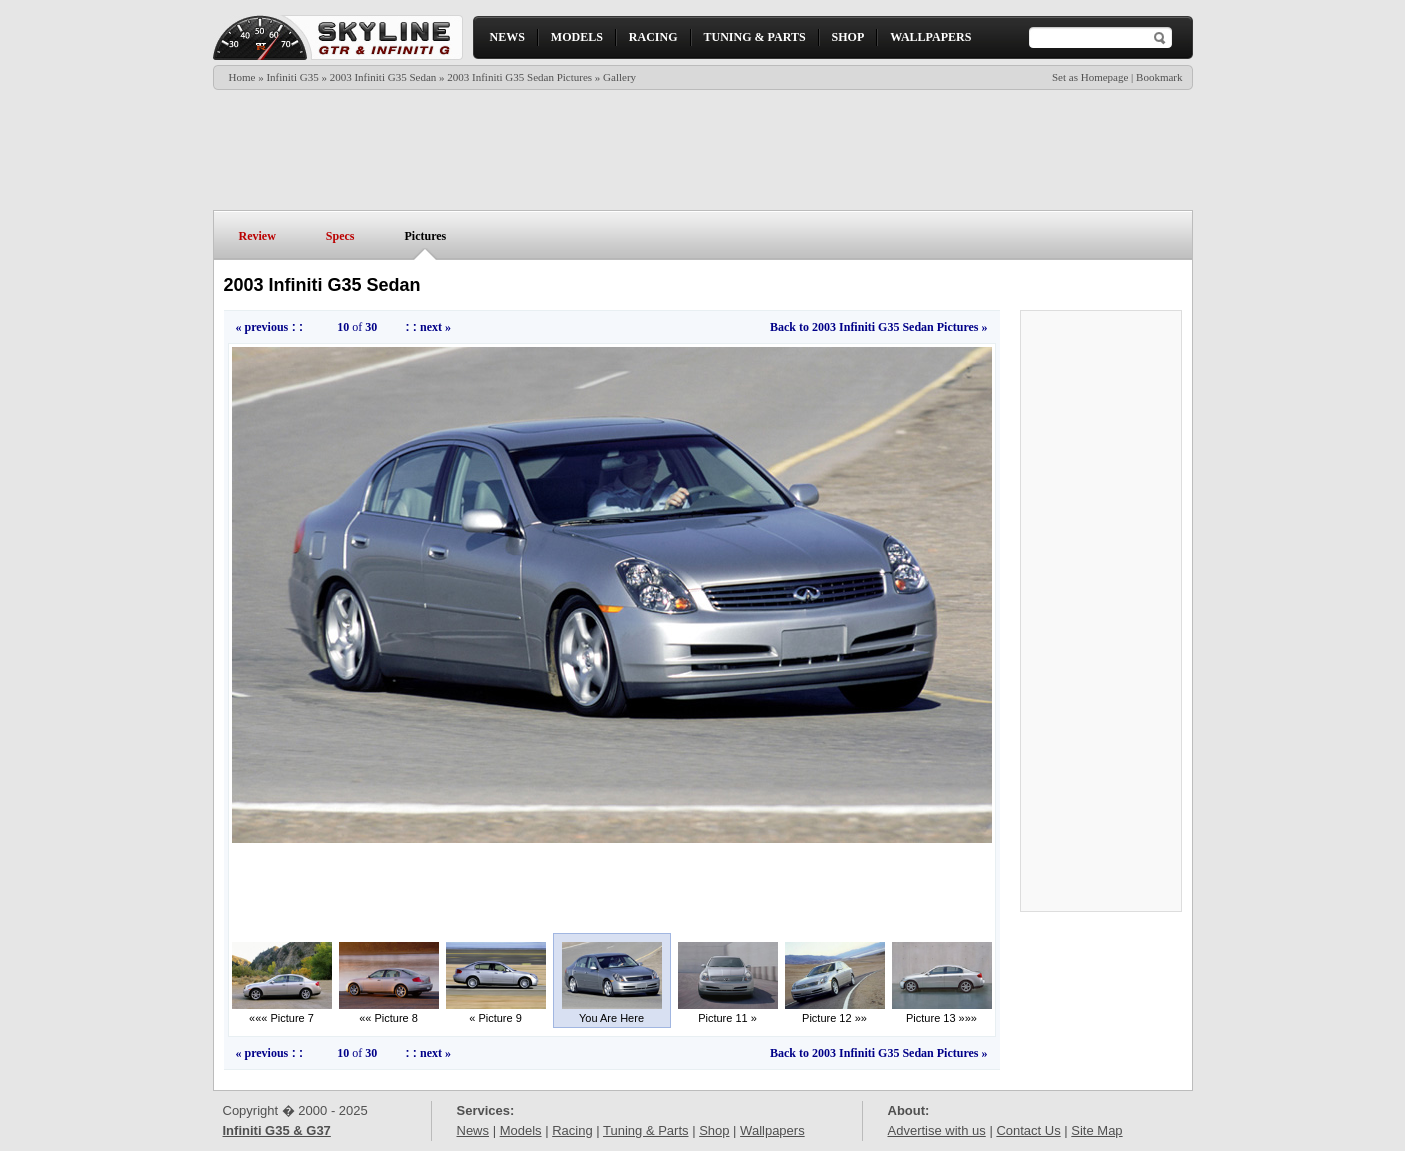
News (473, 1130)
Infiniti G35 (292, 77)
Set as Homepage (1090, 77)
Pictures (426, 236)
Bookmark (1159, 77)
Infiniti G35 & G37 (277, 1130)
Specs (340, 236)
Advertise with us (937, 1130)
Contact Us (1028, 1130)
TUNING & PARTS (755, 37)
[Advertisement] (702, 150)
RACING (653, 37)
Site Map (1096, 1130)
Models (521, 1130)
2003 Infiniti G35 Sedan (383, 77)
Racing (572, 1130)
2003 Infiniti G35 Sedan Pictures (519, 77)
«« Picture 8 (389, 1013)
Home (242, 77)
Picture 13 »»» (942, 1013)
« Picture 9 (496, 1013)
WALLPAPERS (930, 37)
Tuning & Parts (646, 1130)
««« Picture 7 (282, 1013)
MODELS (577, 37)
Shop (714, 1130)
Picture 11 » (728, 1013)
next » (435, 327)
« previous (262, 327)
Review (257, 236)
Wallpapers (772, 1130)
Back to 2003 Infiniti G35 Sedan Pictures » (878, 327)
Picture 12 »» (835, 1013)
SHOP (848, 37)
